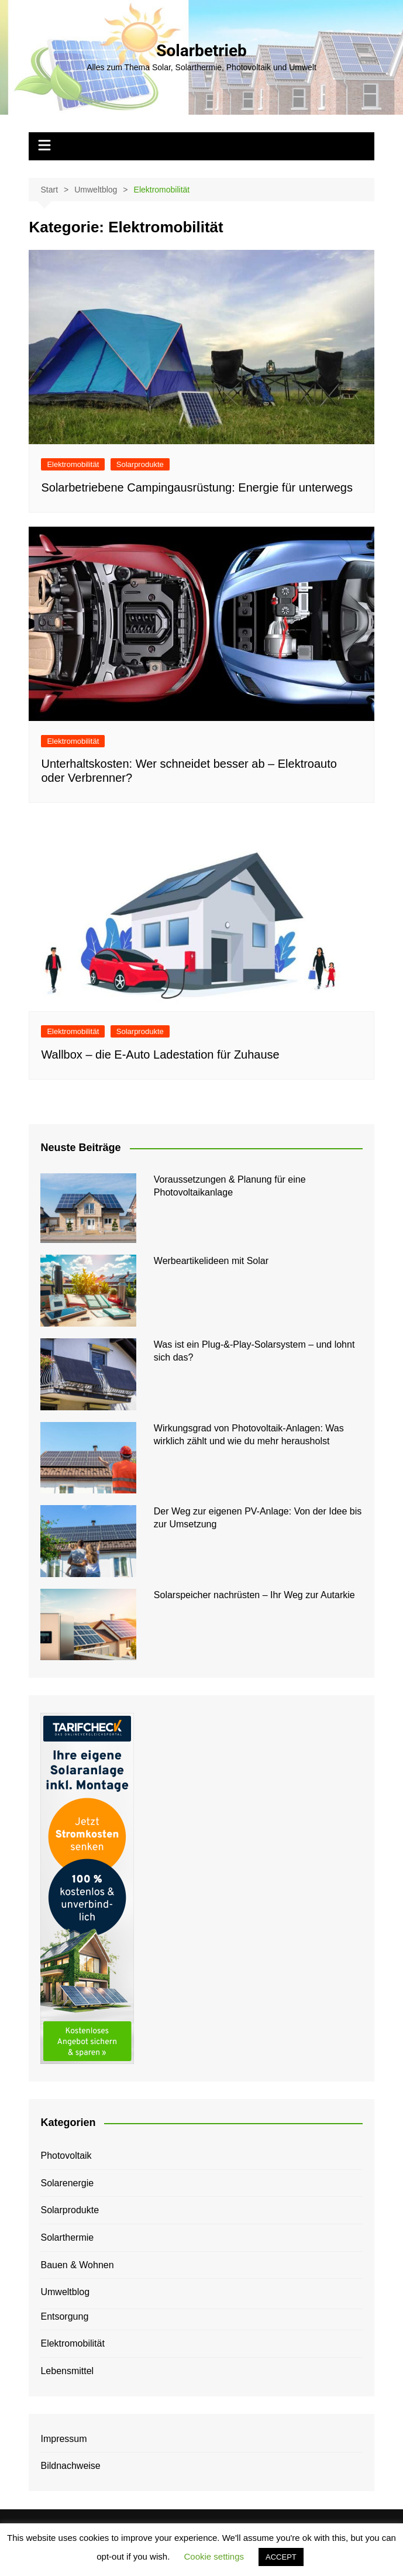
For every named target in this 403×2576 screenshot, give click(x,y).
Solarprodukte (140, 464)
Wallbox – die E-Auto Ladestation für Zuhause (160, 1054)
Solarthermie (67, 2237)
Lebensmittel (67, 2371)
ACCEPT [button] (281, 2557)
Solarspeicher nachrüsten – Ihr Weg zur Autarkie (254, 1595)
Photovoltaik (65, 2156)
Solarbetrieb (201, 50)
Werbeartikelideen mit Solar (211, 1261)
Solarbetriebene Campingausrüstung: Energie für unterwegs (197, 487)
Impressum (63, 2439)
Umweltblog (64, 2292)
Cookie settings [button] (214, 2556)
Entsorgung (64, 2316)
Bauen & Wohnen (76, 2265)
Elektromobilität (73, 464)
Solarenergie (67, 2183)
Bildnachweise (70, 2466)
